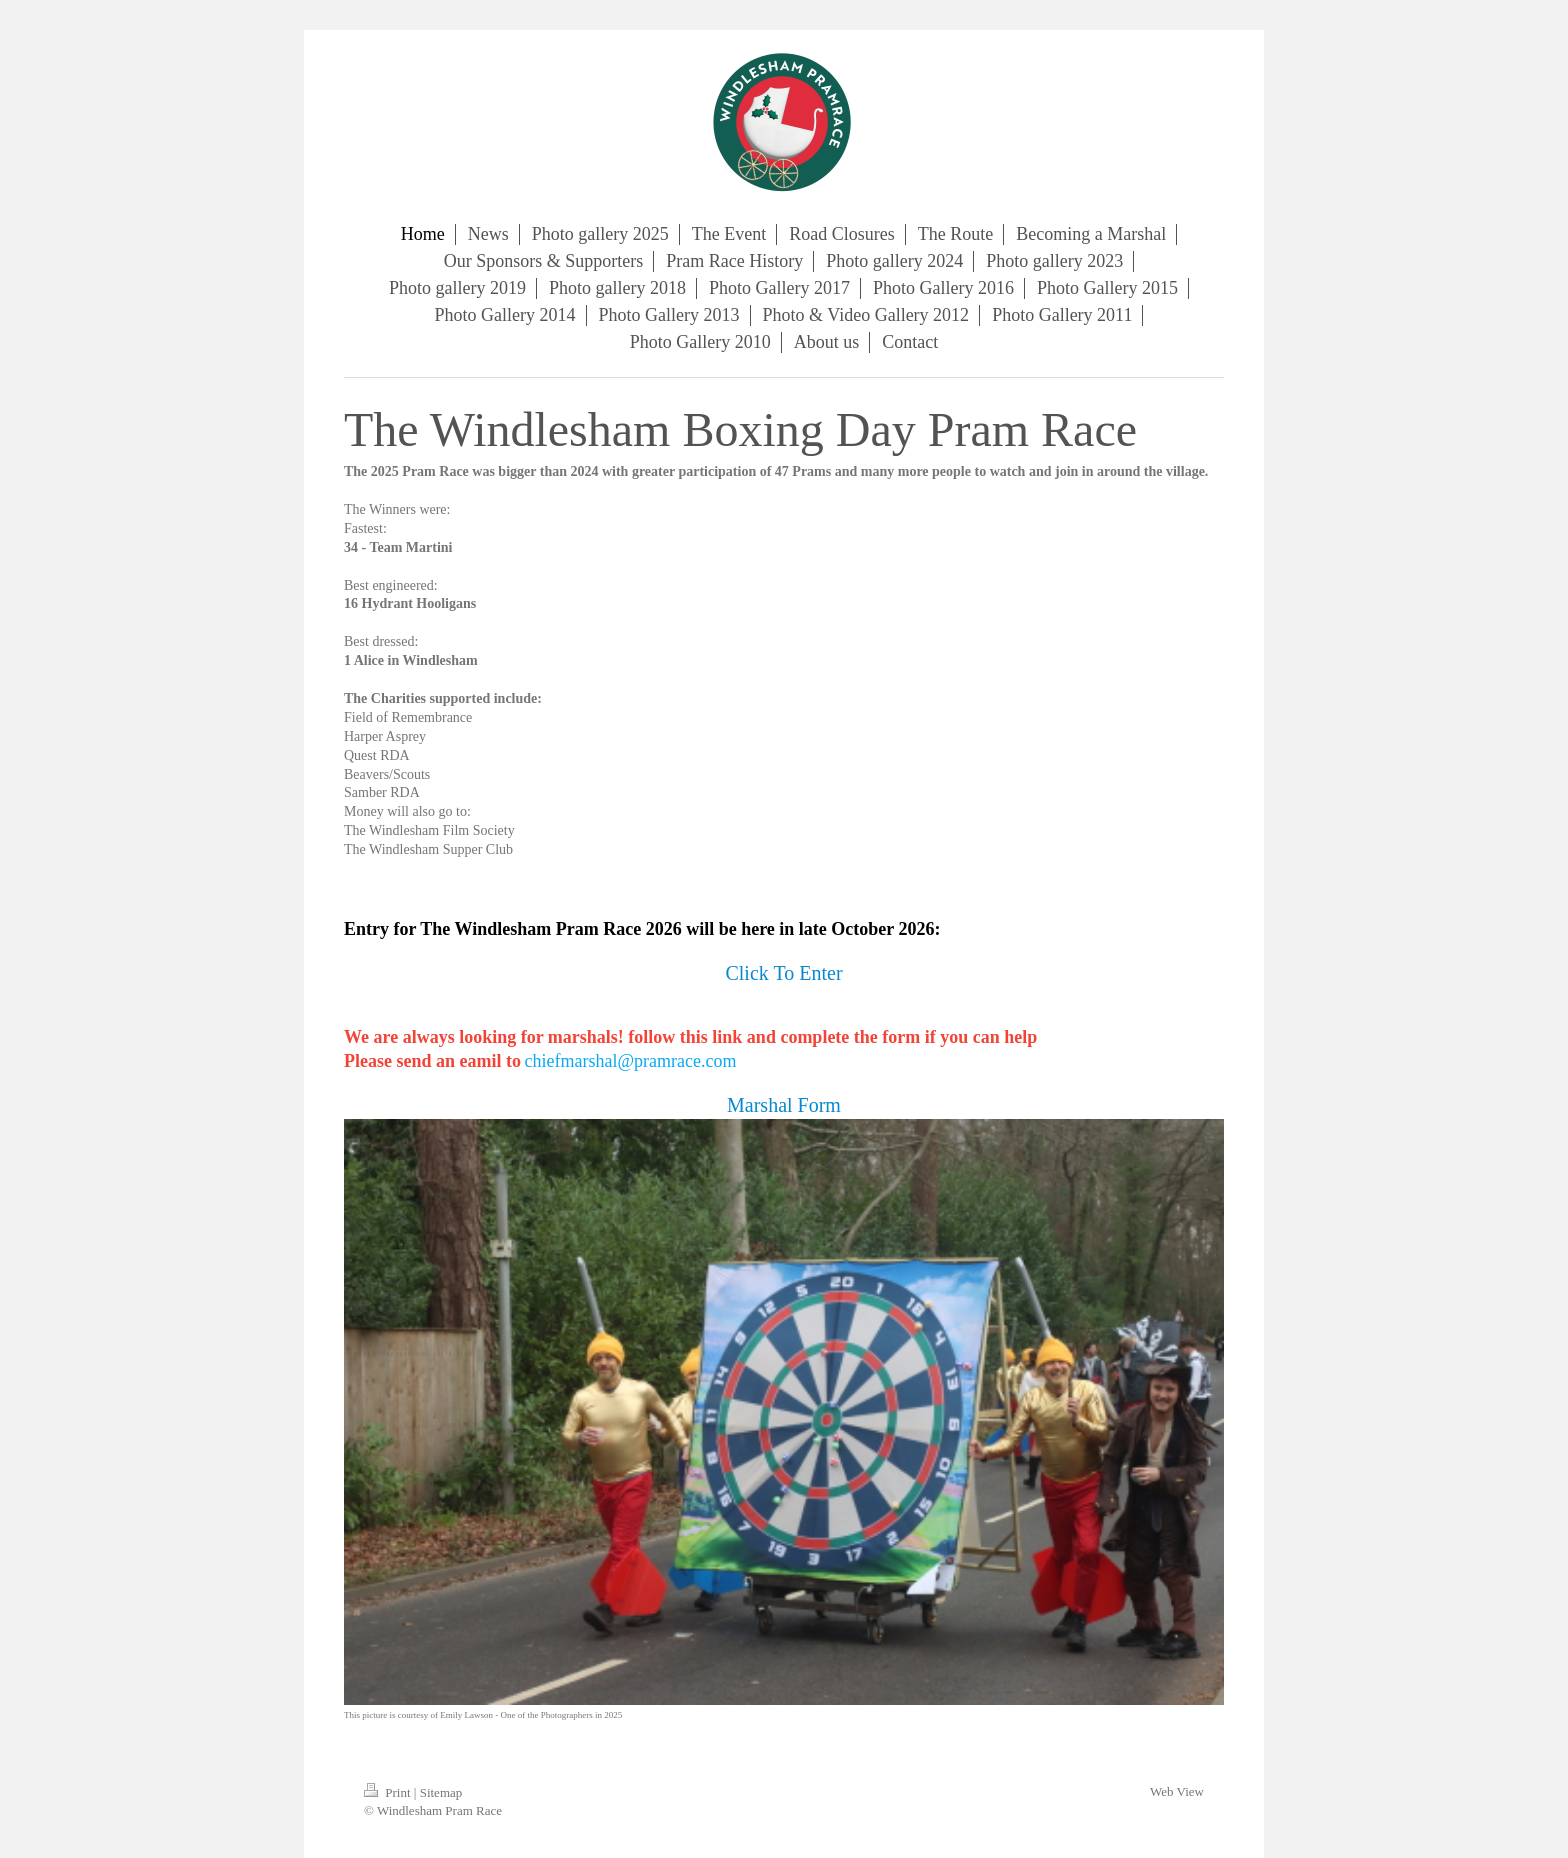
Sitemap (441, 1792)
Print (389, 1792)
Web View (1177, 1791)
